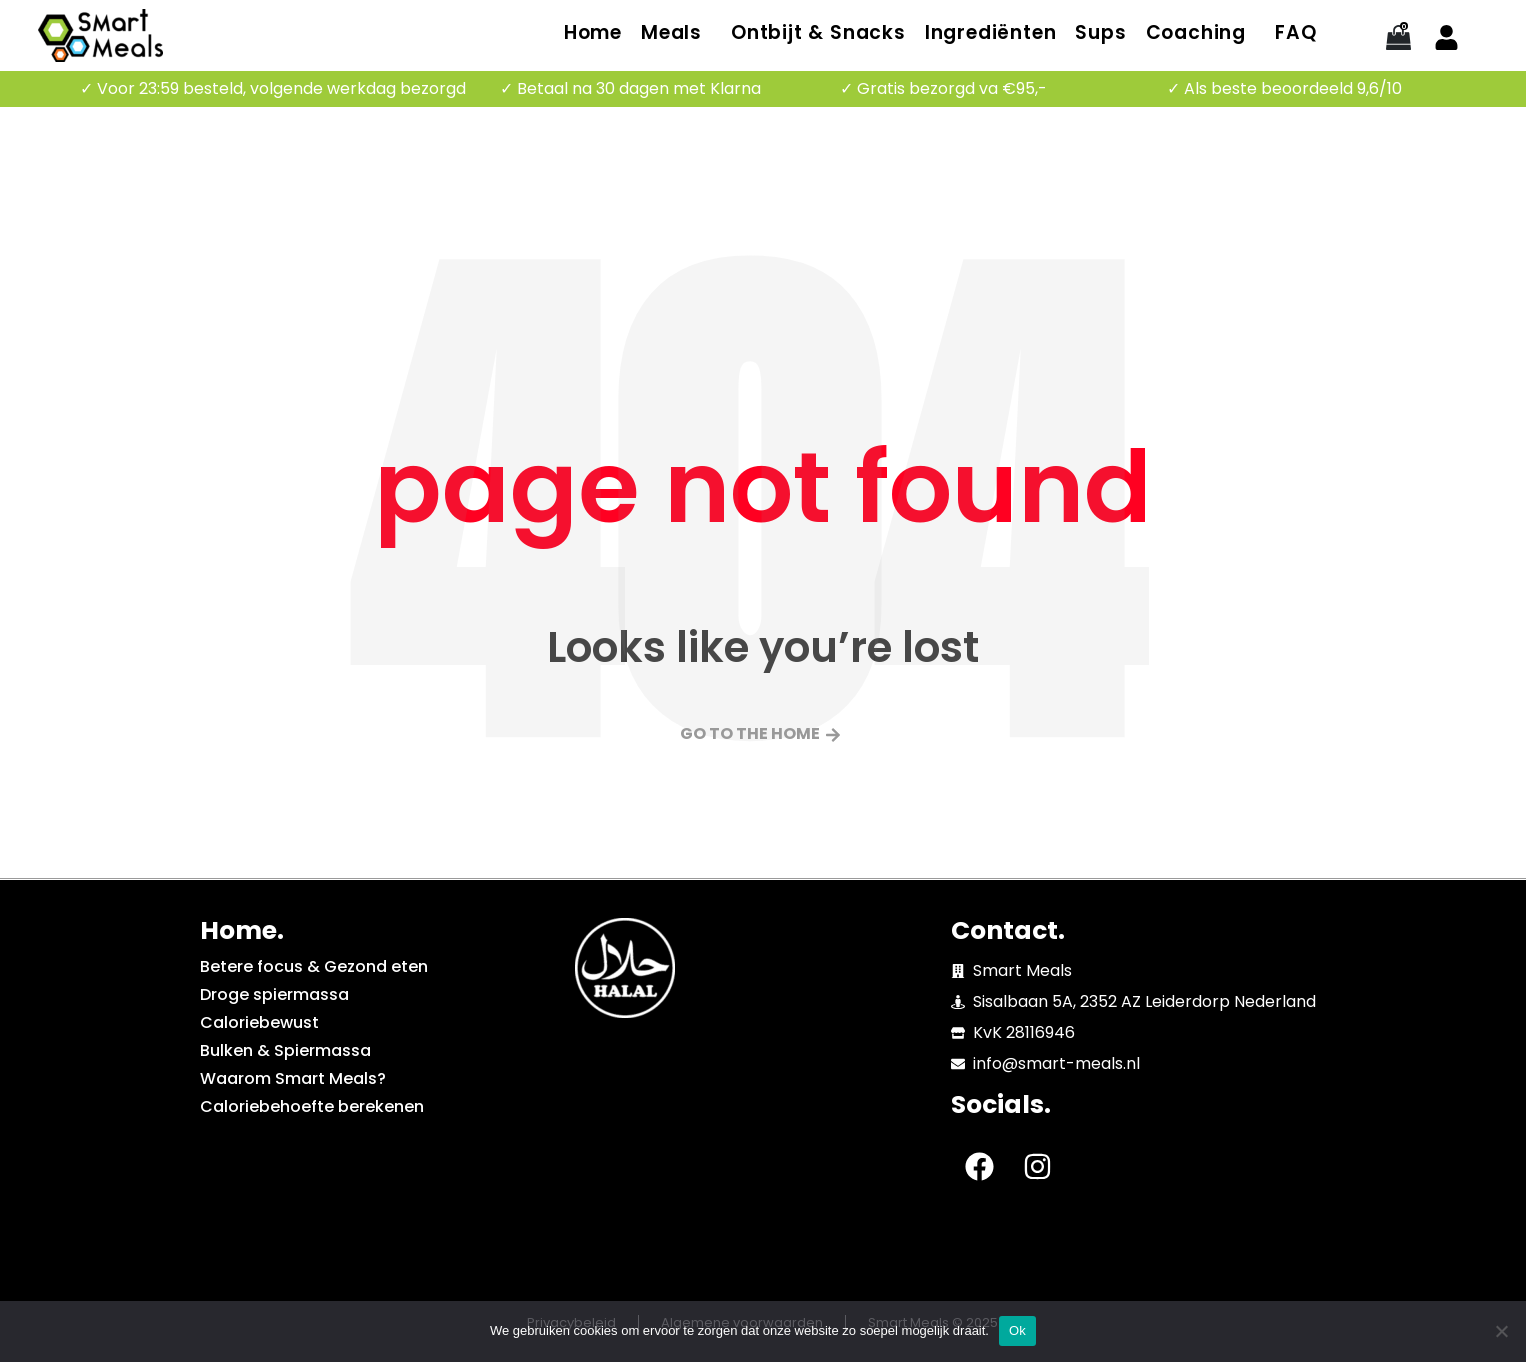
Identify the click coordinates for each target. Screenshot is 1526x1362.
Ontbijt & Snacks (818, 32)
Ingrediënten (991, 32)
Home (593, 32)
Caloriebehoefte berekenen (312, 1106)
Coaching (1196, 32)
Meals (671, 32)
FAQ (1295, 32)
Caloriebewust (259, 1022)
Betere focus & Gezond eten (314, 966)
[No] (1501, 1331)
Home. (242, 930)
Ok (1017, 1330)
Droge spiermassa (274, 994)
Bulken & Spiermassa (285, 1050)
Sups (1100, 32)
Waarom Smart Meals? (293, 1078)
